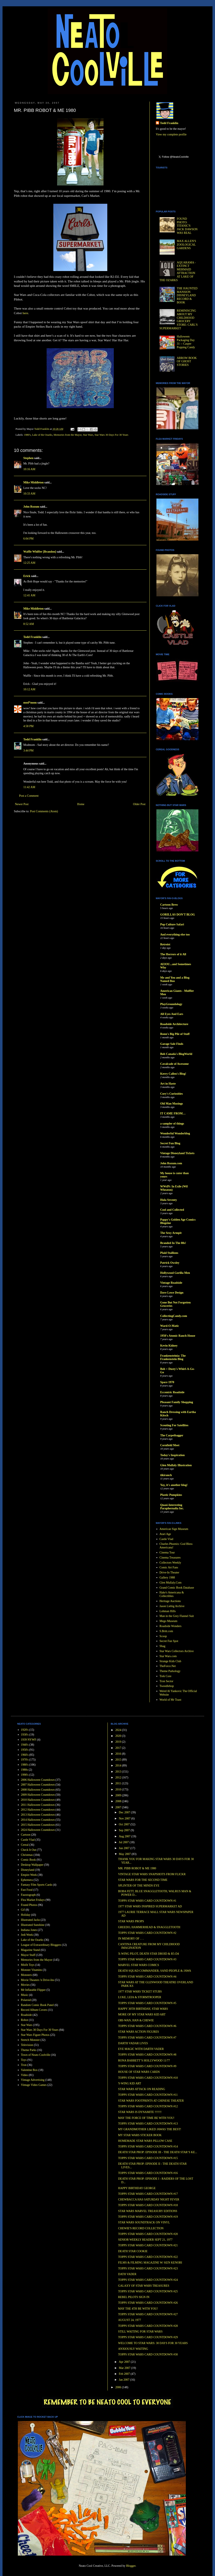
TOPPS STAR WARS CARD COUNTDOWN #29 (148, 2337)
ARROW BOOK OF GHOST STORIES (187, 361)
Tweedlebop (167, 1686)
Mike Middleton (33, 482)
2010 (118, 1789)
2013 (118, 1771)
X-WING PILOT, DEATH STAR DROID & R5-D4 (148, 1953)
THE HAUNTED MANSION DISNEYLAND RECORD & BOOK (187, 295)
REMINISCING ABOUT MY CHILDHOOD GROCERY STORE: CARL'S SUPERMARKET (179, 319)
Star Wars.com (168, 1656)
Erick (26, 576)
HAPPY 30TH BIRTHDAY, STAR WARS (143, 2008)
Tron (24, 2065)
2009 (118, 1795)
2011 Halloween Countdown (38, 1804)
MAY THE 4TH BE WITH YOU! (138, 2308)
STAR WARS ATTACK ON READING (141, 2089)
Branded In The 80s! (173, 1243)
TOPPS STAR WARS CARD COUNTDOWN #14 (148, 2146)
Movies (25, 1984)
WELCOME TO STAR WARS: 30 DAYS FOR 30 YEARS (153, 2343)
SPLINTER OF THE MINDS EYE (138, 1885)
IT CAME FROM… (173, 1113)
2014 (118, 1765)
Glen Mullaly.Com (171, 1582)
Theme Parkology (170, 1671)
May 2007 (125, 1854)
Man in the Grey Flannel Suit (177, 1616)
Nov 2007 (125, 1818)
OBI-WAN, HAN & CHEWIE (136, 2020)
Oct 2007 (124, 1824)
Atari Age (165, 1534)
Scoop (163, 1636)
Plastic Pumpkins (171, 1494)
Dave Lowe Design (171, 1292)
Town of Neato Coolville (35, 2054)
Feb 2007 (125, 2373)
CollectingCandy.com (173, 1316)
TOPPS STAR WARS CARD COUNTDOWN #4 (147, 1976)
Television (27, 2045)
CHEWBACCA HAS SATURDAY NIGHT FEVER (148, 2199)
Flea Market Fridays (33, 1899)
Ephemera (27, 1879)
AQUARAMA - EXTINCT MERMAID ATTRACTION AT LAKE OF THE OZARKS (178, 271)
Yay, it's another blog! (173, 1485)
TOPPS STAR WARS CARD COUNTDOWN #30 (148, 2354)
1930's (25, 1734)
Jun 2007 (124, 1848)
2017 (118, 1747)
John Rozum (31, 506)
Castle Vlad (166, 1539)
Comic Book (28, 1859)
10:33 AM (29, 493)
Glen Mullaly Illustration (176, 1465)
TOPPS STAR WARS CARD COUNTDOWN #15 (148, 2158)
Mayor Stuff (28, 1955)
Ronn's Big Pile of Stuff (175, 1034)
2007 (118, 1807)
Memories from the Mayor (67, 434)
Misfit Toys (28, 1964)
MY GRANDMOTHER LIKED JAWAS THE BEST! (149, 2129)
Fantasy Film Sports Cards (36, 1884)
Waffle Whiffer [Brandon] (39, 551)
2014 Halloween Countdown (38, 1819)
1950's (25, 1749)
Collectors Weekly (170, 1562)
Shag (162, 1646)
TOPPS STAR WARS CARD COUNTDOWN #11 (148, 2094)
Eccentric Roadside (172, 1392)
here (25, 313)
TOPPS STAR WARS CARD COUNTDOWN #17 (148, 2193)
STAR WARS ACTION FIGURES (138, 2031)
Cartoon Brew (169, 904)
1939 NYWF (28, 1739)
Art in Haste (168, 1083)
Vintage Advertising (33, 2079)
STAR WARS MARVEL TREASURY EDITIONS (147, 2211)
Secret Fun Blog (170, 1143)
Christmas (27, 1854)
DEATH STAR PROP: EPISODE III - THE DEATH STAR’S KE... (157, 2152)
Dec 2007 (125, 1812)
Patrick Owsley (169, 1262)
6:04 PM (28, 538)
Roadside (26, 2014)
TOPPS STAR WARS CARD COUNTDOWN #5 (147, 2003)
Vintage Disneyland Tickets (177, 1153)
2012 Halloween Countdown (38, 1809)
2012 (118, 1777)
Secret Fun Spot (169, 1641)
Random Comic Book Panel (37, 2005)
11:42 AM (29, 787)
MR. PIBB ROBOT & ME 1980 (137, 1868)
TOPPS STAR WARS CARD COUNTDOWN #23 (148, 2268)
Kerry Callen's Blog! (173, 1073)
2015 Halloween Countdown (38, 1824)
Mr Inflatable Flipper (33, 1989)
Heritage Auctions (170, 1601)
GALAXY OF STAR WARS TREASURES (143, 2285)
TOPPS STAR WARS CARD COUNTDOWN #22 (148, 2256)
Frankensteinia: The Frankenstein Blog (173, 1357)
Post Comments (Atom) (44, 811)
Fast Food (27, 1889)
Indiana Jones (29, 1930)
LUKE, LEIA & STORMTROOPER (139, 1997)
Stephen (28, 458)
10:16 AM (29, 469)
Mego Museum (168, 1621)
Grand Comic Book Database (177, 1587)
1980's (27, 434)
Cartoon (25, 1834)
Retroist (165, 944)
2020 (118, 1735)
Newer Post (22, 804)
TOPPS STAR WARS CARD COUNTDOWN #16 (148, 2173)
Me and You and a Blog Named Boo (174, 979)
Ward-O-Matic (169, 1325)
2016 (118, 1753)
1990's (25, 1774)
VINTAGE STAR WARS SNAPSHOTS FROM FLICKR (152, 1874)
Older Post (139, 804)
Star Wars (88, 434)
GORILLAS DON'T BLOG (177, 914)
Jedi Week (27, 1934)
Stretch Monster (30, 2039)
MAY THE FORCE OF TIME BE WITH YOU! (146, 2118)
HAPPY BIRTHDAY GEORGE (137, 2188)
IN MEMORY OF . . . (131, 1938)
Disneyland (27, 1869)
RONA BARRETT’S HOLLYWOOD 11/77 (144, 2060)
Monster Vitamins (31, 1969)
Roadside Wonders (171, 1626)
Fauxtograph (28, 1894)
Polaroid (26, 2000)
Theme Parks (28, 2050)
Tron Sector (166, 1681)
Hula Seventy (168, 1199)
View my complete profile (171, 134)
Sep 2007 (125, 1830)
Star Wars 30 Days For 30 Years (111, 434)
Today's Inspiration (172, 1455)
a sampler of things (172, 1123)
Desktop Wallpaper (32, 1864)
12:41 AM (29, 595)
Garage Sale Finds (171, 1043)
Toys (24, 2059)
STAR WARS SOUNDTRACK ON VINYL (144, 2222)
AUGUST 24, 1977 (129, 2320)
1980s (24, 1769)
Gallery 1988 (167, 1577)
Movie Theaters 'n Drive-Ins (37, 1980)
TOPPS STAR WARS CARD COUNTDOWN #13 (148, 2123)
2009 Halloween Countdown (38, 1794)
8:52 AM (28, 624)
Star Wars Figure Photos (35, 2034)
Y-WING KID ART (129, 2083)
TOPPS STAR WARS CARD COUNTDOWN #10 (148, 2077)
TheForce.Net (168, 1666)
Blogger (130, 2565)
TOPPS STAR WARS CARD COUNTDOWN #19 (148, 2216)
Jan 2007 (124, 2379)
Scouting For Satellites (174, 1425)
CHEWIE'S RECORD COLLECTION (140, 2228)
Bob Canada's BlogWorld (176, 1054)
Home (80, 804)
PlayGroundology (171, 1004)
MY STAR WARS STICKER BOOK (139, 2135)
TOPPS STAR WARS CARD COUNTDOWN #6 (147, 2026)
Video (24, 2075)
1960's (25, 1754)
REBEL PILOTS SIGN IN (133, 2297)
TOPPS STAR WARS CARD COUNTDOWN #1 (147, 1900)
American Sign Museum (174, 1529)
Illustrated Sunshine (33, 1924)
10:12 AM (29, 689)
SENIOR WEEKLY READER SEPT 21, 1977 (145, 2239)
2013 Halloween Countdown (38, 1814)
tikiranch (166, 1475)
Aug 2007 (125, 1836)
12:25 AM (29, 562)
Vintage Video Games (34, 2084)
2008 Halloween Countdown (38, 1789)
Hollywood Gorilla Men (175, 1272)
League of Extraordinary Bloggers (41, 1944)
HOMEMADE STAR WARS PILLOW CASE (145, 2140)
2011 (118, 1783)
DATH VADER (127, 2274)
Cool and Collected (172, 1209)
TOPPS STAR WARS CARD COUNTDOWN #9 (147, 2066)
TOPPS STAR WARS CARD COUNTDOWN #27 (148, 2314)
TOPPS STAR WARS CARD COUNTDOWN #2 (147, 1932)
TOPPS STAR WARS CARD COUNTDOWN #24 (148, 2279)
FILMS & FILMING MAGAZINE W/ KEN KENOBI (150, 2262)
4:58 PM (28, 726)
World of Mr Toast (170, 1699)
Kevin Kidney (169, 1345)
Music (24, 1994)
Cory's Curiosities (171, 1093)
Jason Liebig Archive (172, 1606)
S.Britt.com (166, 1631)
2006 (118, 2387)
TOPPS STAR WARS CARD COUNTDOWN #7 (147, 2037)
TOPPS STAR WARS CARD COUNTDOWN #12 (148, 2106)
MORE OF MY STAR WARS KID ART (141, 2014)
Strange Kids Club (170, 1661)
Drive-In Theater (169, 1572)
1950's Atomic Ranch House (177, 1335)
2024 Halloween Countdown (38, 1829)
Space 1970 (167, 1382)
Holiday (25, 1914)
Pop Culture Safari (172, 924)
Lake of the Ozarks (42, 434)
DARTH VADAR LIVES (133, 2043)
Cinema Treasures (170, 1557)
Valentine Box (29, 2070)
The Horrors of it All (173, 954)
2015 (118, 1759)
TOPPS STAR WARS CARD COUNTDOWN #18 (148, 2205)
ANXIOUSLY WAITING (133, 2348)
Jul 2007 (124, 1842)
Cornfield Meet (169, 1445)
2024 (118, 1730)
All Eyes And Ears (171, 1014)
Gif (23, 1909)
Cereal (25, 1844)
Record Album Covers (34, 2009)
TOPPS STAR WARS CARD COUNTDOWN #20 (148, 2234)
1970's (25, 1759)
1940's (25, 1744)
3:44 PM (28, 750)
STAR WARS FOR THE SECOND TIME (142, 1879)
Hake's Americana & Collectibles (172, 1594)
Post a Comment (29, 795)
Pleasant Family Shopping (176, 1402)
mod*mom (30, 702)
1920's (25, 1729)
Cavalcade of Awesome (174, 1063)
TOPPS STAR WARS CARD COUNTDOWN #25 (148, 2291)
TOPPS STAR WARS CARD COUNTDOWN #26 (148, 2302)
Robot (24, 2020)
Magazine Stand (30, 1950)
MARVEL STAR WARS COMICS (138, 1965)
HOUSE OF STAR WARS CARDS (139, 2071)
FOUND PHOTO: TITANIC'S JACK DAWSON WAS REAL (187, 225)
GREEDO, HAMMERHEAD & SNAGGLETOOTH (149, 1927)
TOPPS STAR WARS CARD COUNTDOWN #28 (148, 2325)
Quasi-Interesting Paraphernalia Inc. (172, 1506)
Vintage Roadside (171, 1282)
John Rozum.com (171, 1163)
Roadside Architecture (174, 1024)
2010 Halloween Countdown (38, 1799)
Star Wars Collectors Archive (177, 1651)
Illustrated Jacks (30, 1919)
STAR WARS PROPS (131, 1921)
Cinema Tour (167, 1552)
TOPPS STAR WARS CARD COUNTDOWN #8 (147, 2054)
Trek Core (166, 1676)
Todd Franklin (42, 428)
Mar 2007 (125, 2368)
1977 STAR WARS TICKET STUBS (140, 1991)
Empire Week (29, 1874)
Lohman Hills (168, 1611)
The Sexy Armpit (171, 1232)
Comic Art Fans (169, 1567)
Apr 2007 (125, 2361)
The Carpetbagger (171, 1435)
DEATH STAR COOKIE (132, 2251)
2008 (118, 1801)
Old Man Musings (171, 1103)
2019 (118, 1741)
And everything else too (175, 934)
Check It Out (28, 1849)
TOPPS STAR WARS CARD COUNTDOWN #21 (148, 2245)
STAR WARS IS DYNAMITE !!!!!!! (139, 2112)
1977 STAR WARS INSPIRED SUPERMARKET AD (150, 1906)
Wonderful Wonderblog (175, 1133)
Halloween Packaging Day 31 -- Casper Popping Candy (186, 342)
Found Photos (29, 1905)
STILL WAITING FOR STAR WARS (140, 2331)
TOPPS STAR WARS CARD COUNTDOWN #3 (147, 1959)
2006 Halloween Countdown (38, 1779)
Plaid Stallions (169, 1252)
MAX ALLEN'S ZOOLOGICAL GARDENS (186, 244)
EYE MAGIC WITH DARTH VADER (141, 2049)
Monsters (26, 1975)
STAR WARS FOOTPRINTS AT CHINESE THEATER (151, 2100)
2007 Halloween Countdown (38, 1784)
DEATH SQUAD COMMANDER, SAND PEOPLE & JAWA (154, 1970)
